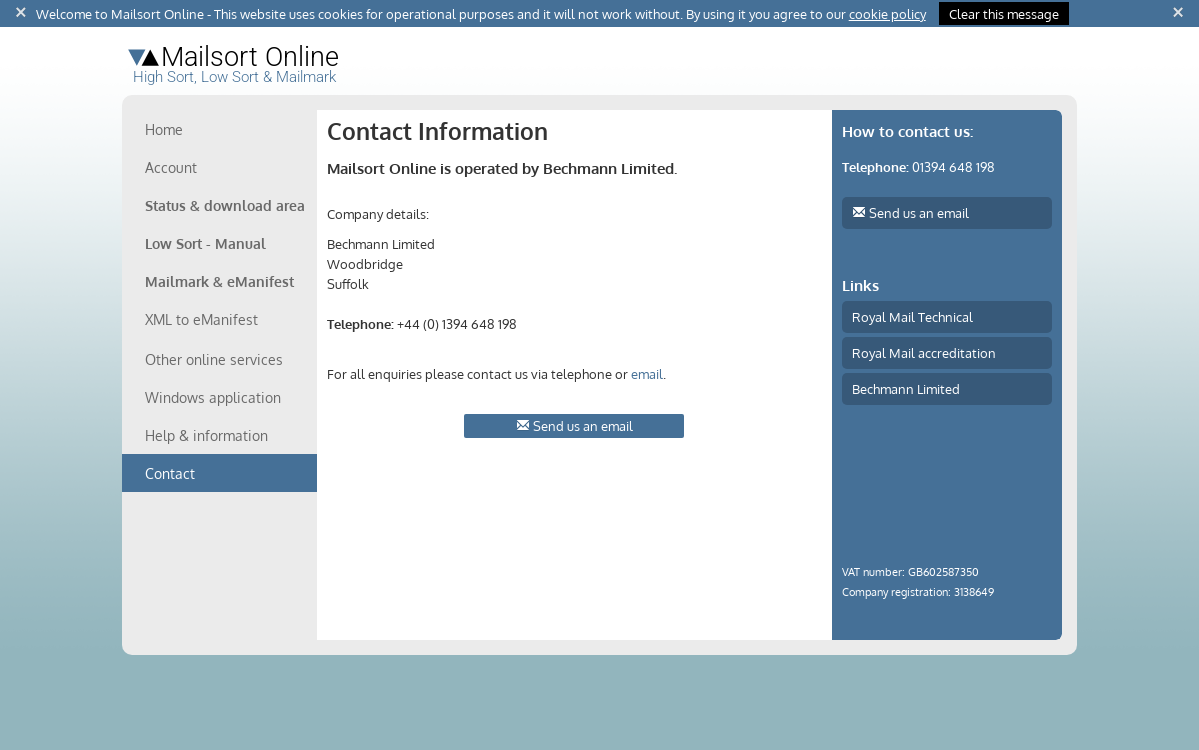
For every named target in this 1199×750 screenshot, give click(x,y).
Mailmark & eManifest (219, 281)
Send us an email (574, 425)
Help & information (206, 435)
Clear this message (1004, 13)
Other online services (214, 359)
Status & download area (225, 205)
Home (164, 129)
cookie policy (887, 13)
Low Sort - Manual (205, 243)
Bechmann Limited (906, 388)
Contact (170, 473)
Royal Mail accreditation (924, 352)
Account (171, 167)
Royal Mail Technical (912, 316)
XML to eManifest (201, 319)
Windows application (213, 397)
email (647, 373)
